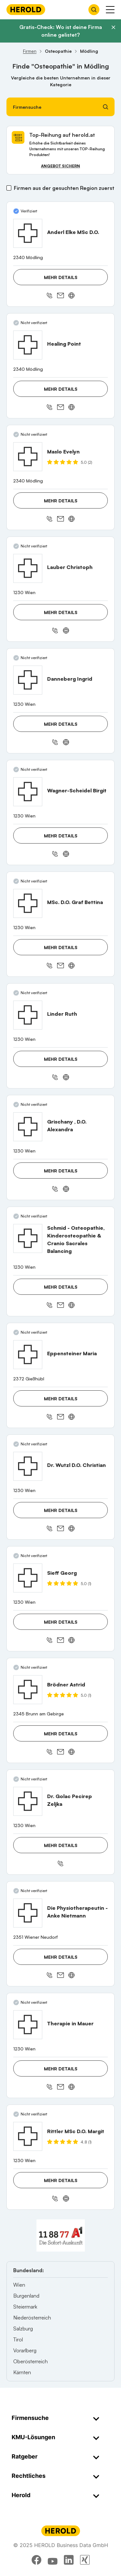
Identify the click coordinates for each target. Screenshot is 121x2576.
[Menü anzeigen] (110, 9)
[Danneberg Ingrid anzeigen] (27, 680)
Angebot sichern (60, 165)
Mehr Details (60, 277)
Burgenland (26, 2295)
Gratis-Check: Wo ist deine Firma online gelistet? (60, 31)
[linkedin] (69, 2560)
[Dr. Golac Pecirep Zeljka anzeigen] (27, 1801)
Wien (19, 2285)
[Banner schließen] (113, 27)
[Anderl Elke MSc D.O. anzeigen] (27, 233)
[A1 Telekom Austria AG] (60, 2235)
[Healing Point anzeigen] (27, 345)
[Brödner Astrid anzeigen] (27, 1689)
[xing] (85, 2560)
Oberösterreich (30, 2361)
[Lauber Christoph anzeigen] (27, 568)
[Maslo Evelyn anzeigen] (27, 456)
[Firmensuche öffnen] (93, 9)
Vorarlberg (24, 2350)
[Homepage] (25, 9)
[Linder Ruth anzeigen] (27, 1015)
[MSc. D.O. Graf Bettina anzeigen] (27, 903)
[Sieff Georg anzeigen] (27, 1577)
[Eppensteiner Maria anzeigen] (27, 1354)
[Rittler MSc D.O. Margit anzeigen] (27, 2136)
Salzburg (23, 2328)
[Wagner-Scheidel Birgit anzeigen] (27, 791)
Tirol (18, 2339)
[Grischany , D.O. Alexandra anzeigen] (27, 1126)
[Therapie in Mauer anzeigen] (27, 2024)
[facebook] (36, 2560)
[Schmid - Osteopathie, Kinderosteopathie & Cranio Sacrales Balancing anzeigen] (27, 1238)
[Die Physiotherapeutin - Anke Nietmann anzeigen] (27, 1913)
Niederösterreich (32, 2317)
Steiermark (25, 2306)
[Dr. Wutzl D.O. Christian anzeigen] (27, 1466)
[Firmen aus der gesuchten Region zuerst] (8, 188)
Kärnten (22, 2372)
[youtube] (52, 2560)
